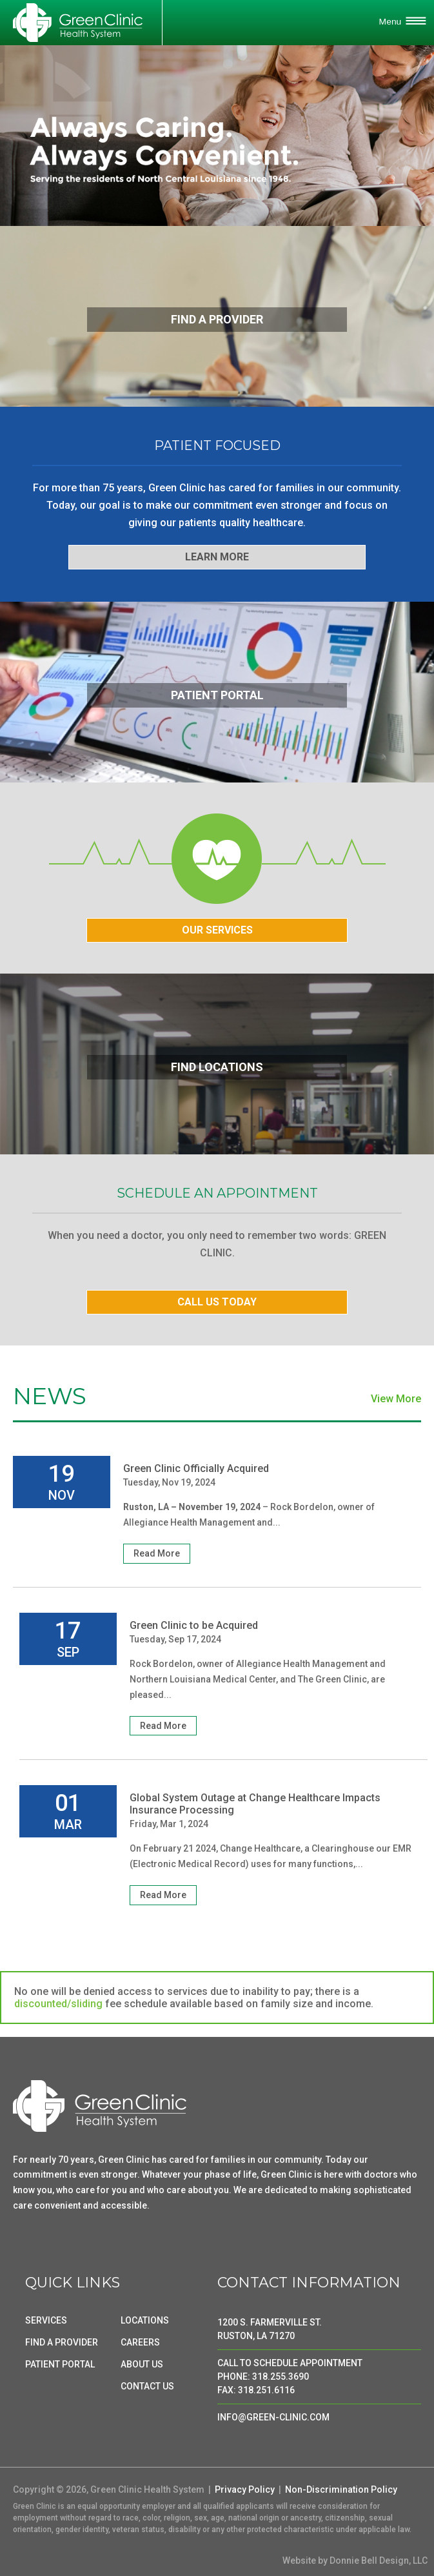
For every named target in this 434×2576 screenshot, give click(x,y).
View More (396, 1399)
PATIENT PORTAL (60, 2364)
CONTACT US (147, 2386)
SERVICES (46, 2320)
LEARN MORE (217, 557)
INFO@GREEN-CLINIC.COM (273, 2417)
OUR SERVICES (217, 930)
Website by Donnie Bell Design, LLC (355, 2560)
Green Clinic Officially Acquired (196, 1468)
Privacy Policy (245, 2489)
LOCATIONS (145, 2320)
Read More (156, 1553)
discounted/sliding (58, 2004)
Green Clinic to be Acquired (194, 1625)
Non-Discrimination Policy (341, 2489)
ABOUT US (142, 2364)
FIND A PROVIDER (61, 2342)
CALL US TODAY (217, 1302)
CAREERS (140, 2342)
